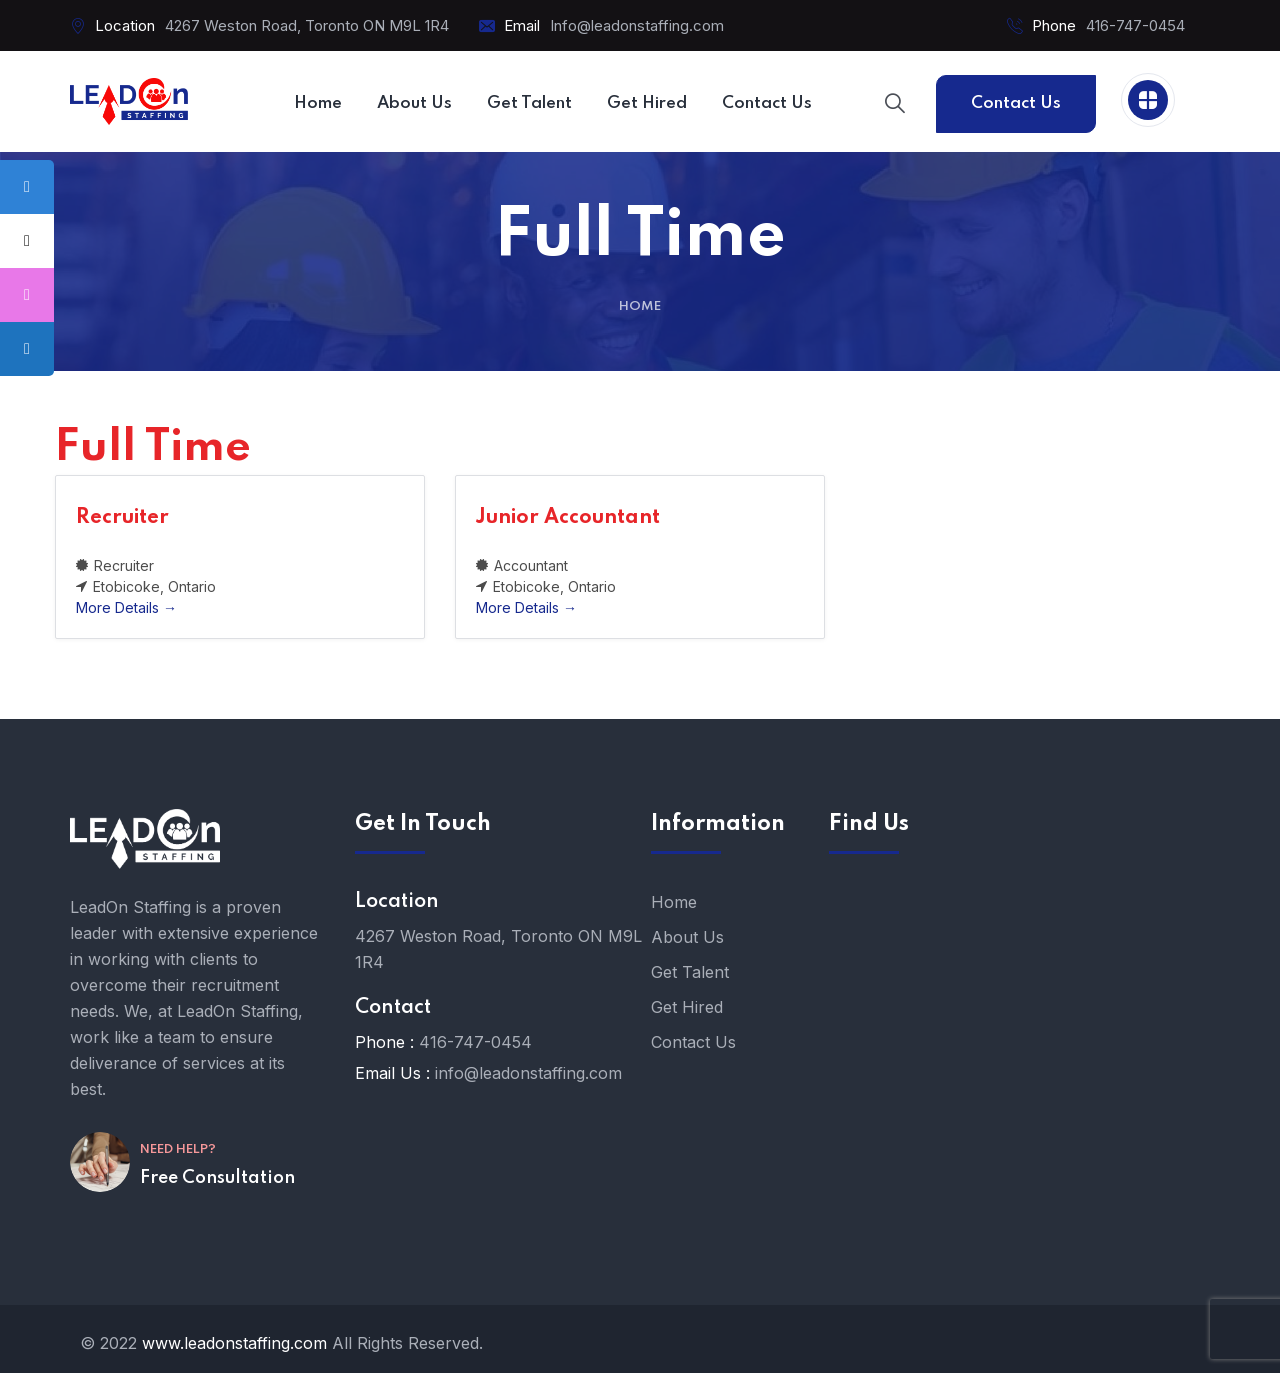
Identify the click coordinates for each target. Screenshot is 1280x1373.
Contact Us (1016, 103)
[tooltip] (27, 187)
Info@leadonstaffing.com (637, 25)
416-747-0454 (1135, 25)
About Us (687, 937)
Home (640, 306)
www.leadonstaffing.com (234, 1343)
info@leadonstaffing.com (528, 1073)
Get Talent (690, 972)
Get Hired (687, 1007)
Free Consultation (217, 1178)
